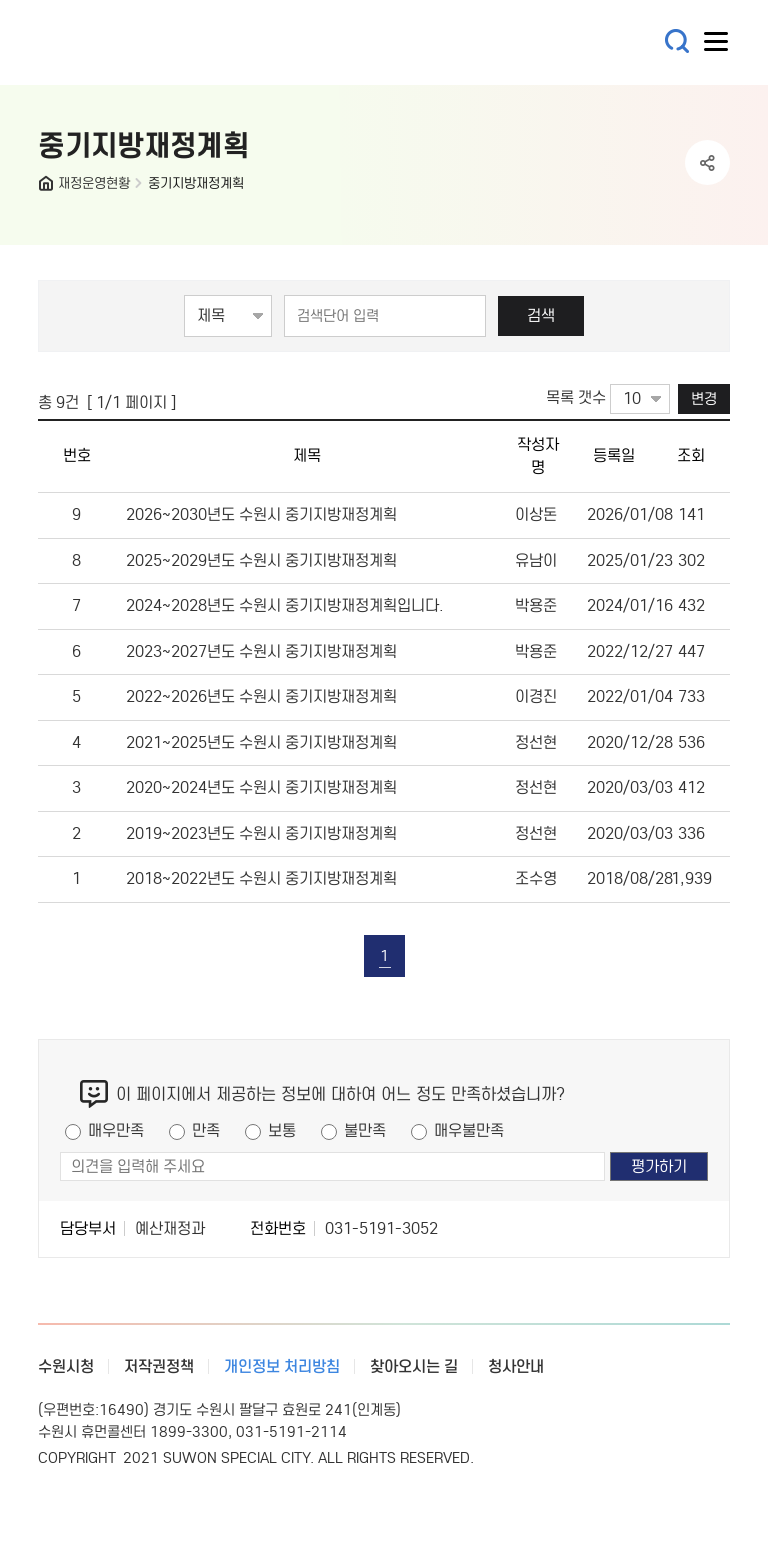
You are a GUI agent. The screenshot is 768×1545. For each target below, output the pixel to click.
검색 (541, 315)
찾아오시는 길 (414, 1366)
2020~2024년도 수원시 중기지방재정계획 (261, 787)
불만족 (365, 1130)
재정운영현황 (94, 183)
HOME (48, 188)
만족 (206, 1130)
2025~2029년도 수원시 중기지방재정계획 (261, 560)
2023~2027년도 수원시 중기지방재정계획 (261, 651)
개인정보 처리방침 (282, 1366)
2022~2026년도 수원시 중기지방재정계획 (261, 696)
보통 (282, 1130)
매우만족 (116, 1130)
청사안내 (516, 1366)
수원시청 (66, 1366)
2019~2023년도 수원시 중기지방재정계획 (261, 833)
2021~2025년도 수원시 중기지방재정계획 (261, 742)
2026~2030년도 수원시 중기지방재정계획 (261, 514)
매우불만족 (469, 1130)
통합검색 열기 (677, 41)
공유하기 (707, 162)
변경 (704, 398)
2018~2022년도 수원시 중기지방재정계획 (261, 878)
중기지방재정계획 (196, 183)
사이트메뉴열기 (717, 46)
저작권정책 (159, 1366)
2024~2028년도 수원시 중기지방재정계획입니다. (285, 605)
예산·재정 (158, 42)
